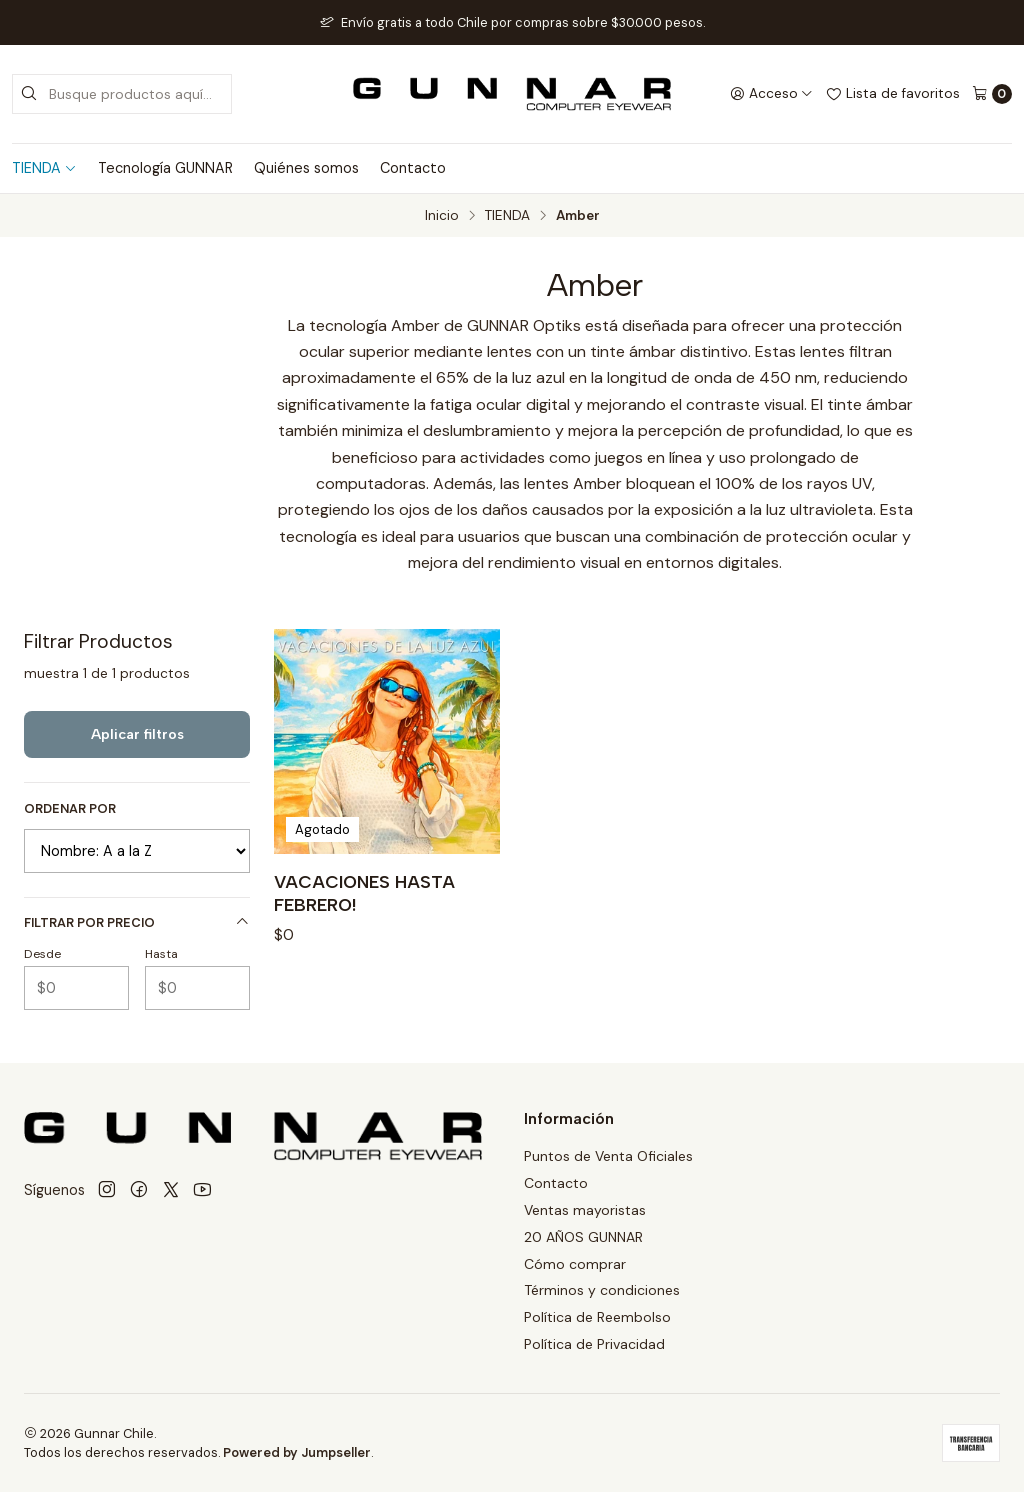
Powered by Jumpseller (297, 1452)
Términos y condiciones (602, 1290)
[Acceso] (771, 94)
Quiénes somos (306, 168)
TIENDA (44, 168)
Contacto (413, 168)
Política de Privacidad (594, 1344)
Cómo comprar (575, 1264)
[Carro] (992, 94)
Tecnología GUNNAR (165, 168)
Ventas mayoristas (585, 1210)
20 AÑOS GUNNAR (583, 1237)
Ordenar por (70, 809)
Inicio (442, 216)
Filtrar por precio (137, 922)
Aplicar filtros (137, 734)
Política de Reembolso (597, 1317)
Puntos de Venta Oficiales (608, 1156)
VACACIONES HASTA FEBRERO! (364, 892)
